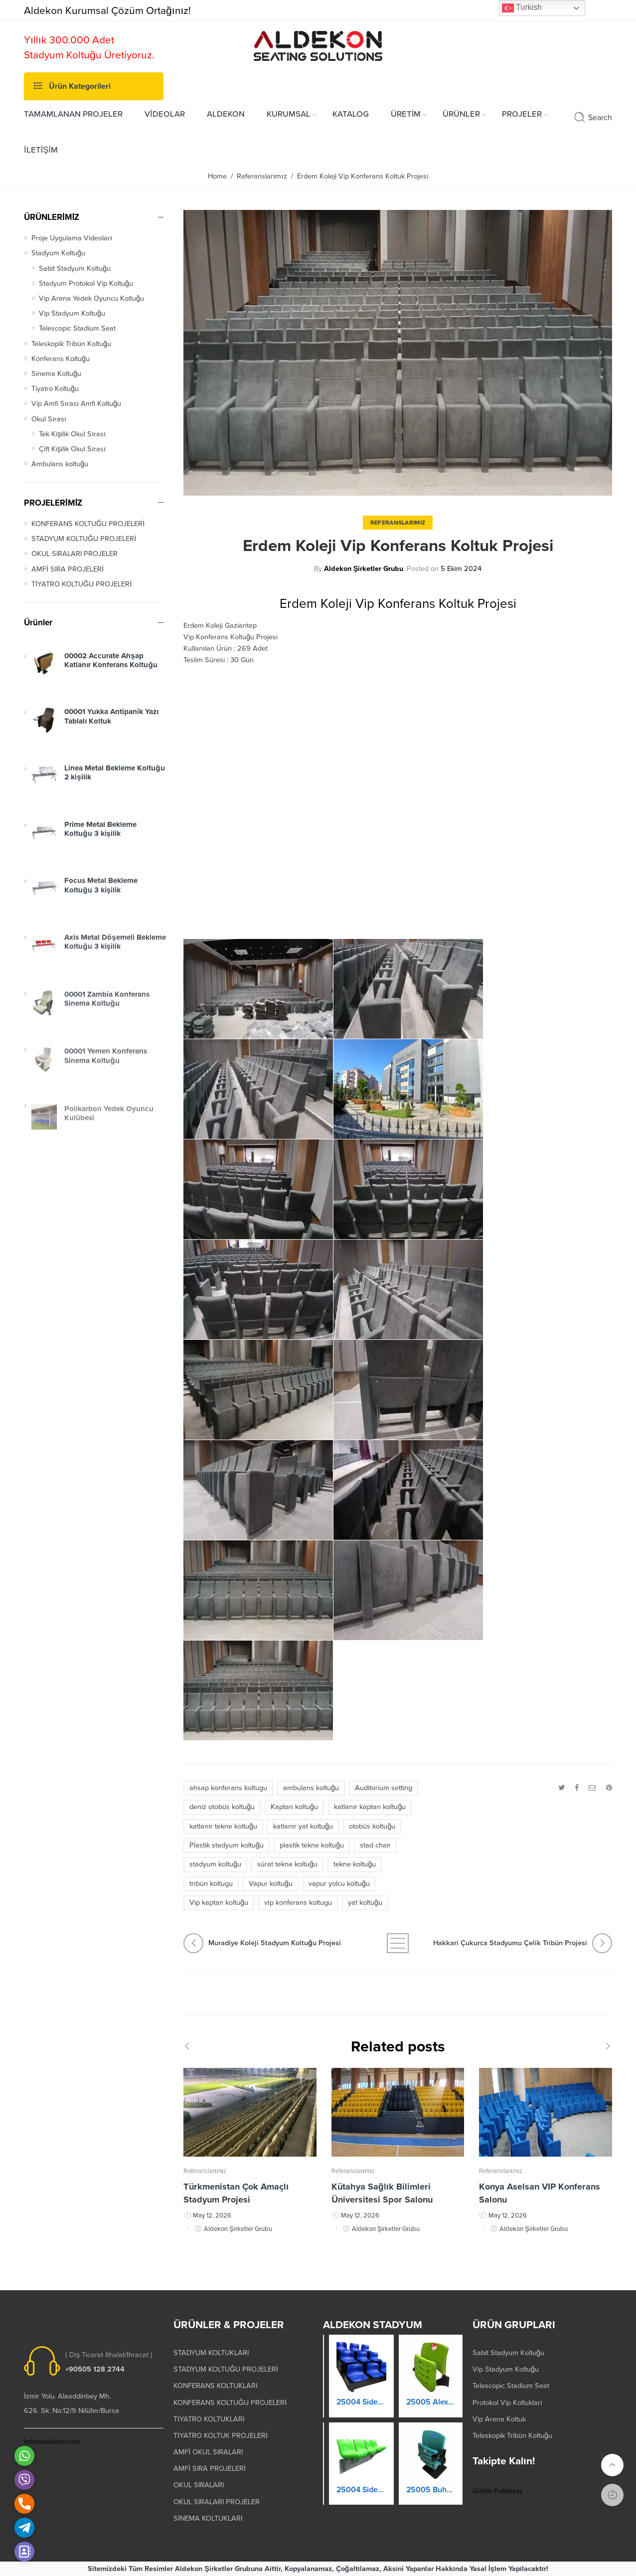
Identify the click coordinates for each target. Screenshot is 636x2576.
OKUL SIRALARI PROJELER (74, 554)
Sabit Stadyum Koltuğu (75, 268)
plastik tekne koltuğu (312, 1845)
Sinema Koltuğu (56, 373)
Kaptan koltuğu (294, 1807)
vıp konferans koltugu (298, 1902)
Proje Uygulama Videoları (71, 238)
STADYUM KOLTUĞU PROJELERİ (83, 539)
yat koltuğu (365, 1902)
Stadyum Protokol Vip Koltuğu (86, 283)
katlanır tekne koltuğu (223, 1826)
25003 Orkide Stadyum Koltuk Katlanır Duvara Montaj (358, 2411)
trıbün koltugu (211, 1883)
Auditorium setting (383, 1788)
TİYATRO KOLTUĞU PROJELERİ (81, 584)
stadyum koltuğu (215, 1864)
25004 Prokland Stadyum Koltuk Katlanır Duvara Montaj (358, 2499)
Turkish (522, 8)
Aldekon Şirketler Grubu (364, 568)
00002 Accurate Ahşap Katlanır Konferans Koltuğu (111, 669)
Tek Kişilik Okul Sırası (72, 434)
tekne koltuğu (354, 1864)
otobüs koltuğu (372, 1826)
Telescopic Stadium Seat (77, 328)
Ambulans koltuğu (59, 464)
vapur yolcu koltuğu (339, 1883)
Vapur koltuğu (271, 1883)
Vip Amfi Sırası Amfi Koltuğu (76, 403)
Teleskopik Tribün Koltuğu (71, 344)
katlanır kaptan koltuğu (370, 1807)
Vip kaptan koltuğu (218, 1902)
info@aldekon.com (52, 2441)
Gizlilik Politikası (497, 2491)
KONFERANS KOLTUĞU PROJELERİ (88, 524)
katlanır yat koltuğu (303, 1826)
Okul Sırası (48, 419)
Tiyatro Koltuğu (55, 388)
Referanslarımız (262, 176)
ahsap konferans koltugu (228, 1788)
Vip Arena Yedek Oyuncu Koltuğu (91, 298)
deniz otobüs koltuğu (222, 1807)
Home (217, 176)
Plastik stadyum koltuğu (226, 1845)
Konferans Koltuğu (60, 359)
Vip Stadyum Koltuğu (72, 313)
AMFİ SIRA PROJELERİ (67, 569)
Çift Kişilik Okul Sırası (72, 449)
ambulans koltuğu (311, 1788)
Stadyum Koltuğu (58, 253)
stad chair (375, 1845)
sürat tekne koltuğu (287, 1864)
